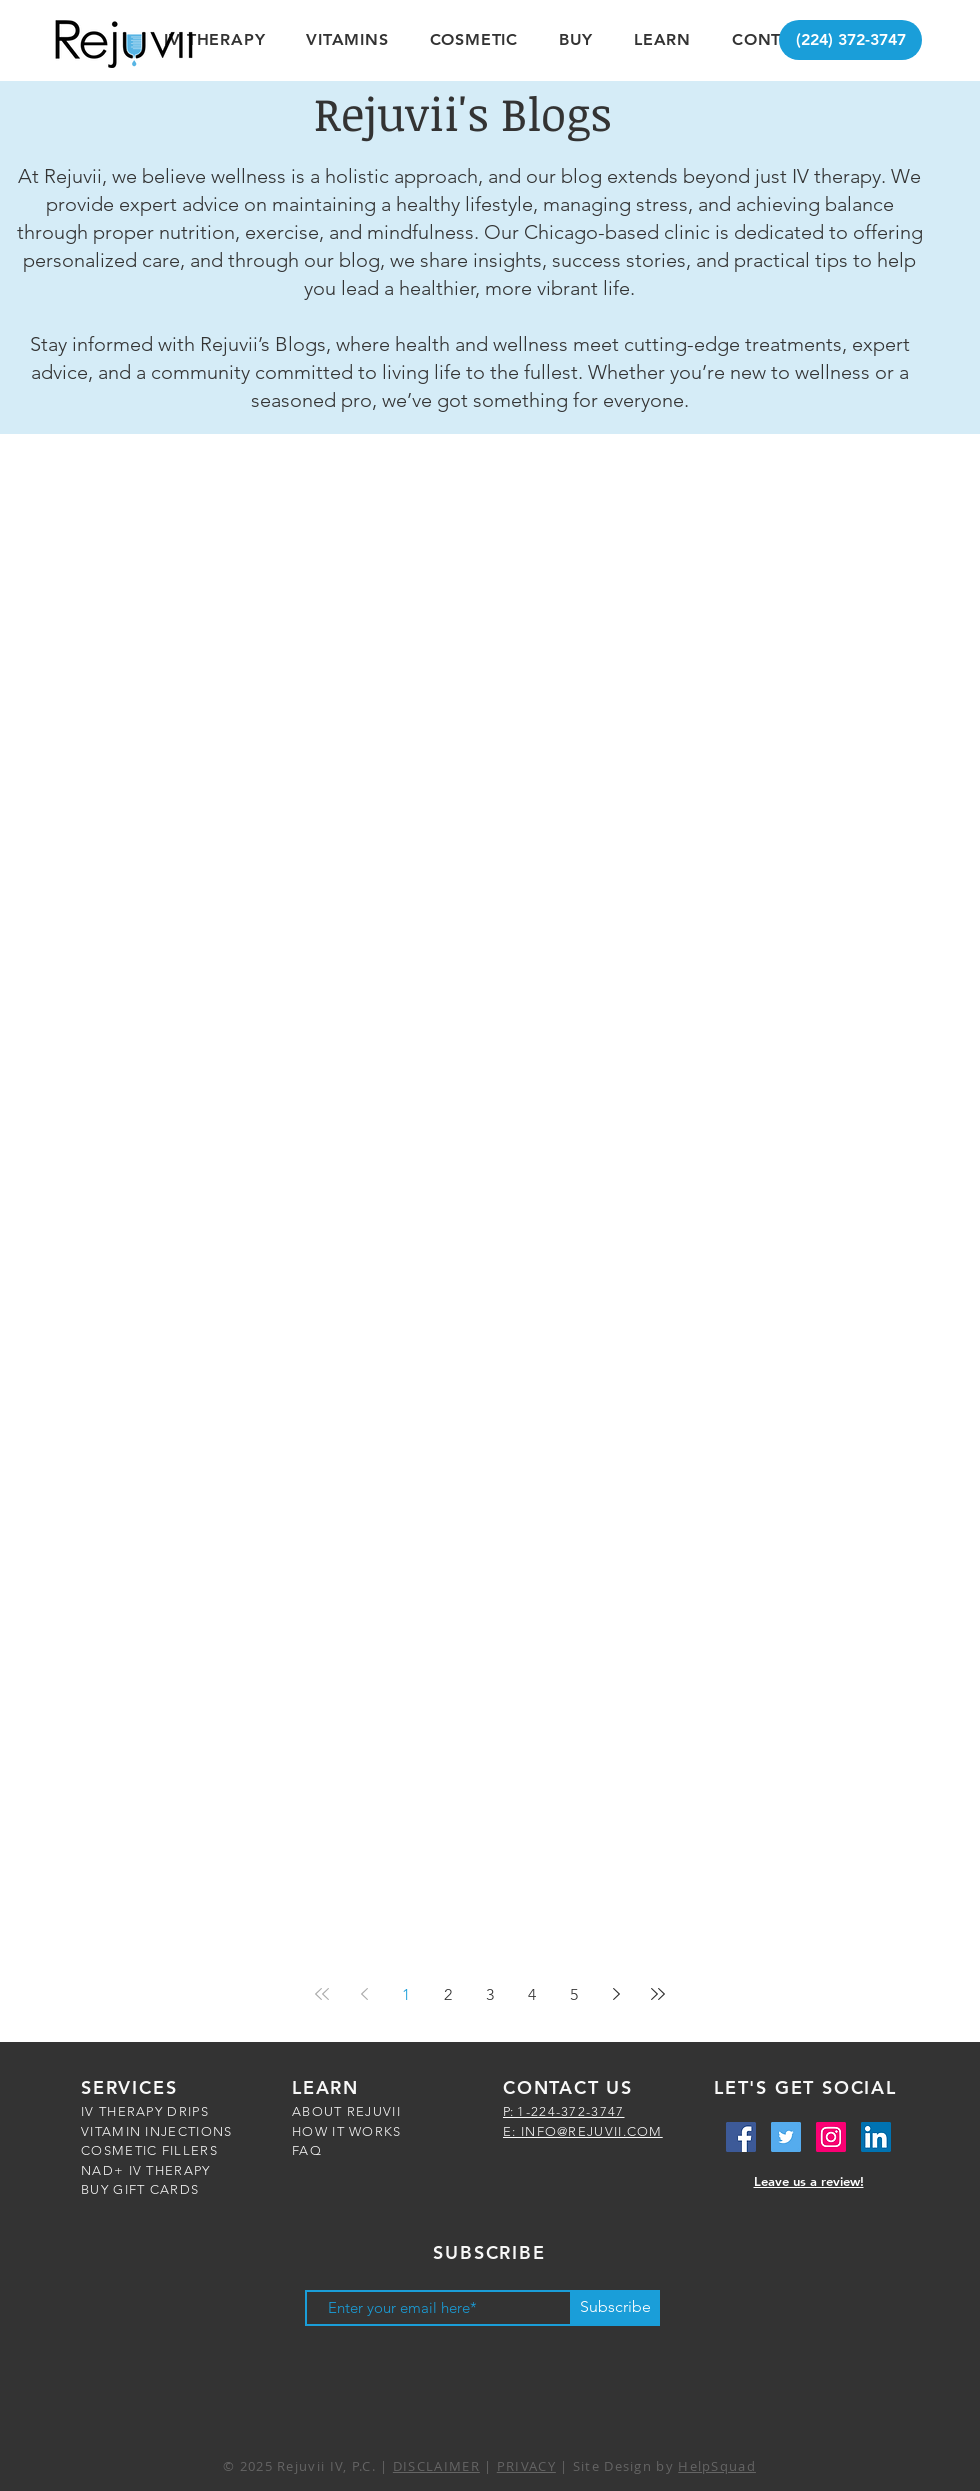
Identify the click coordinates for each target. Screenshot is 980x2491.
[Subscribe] (615, 2308)
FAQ (307, 2150)
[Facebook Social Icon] (741, 2137)
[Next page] (616, 1994)
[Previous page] (364, 1994)
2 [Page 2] (448, 1994)
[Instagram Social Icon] (831, 2137)
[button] (215, 39)
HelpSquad (717, 2466)
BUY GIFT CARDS (140, 2189)
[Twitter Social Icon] (786, 2137)
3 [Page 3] (490, 1994)
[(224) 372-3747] (850, 40)
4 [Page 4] (532, 1994)
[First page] (322, 1994)
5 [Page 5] (574, 1994)
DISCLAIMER (436, 2466)
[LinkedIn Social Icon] (876, 2137)
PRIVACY (526, 2466)
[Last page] (658, 1994)
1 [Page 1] (406, 1994)
